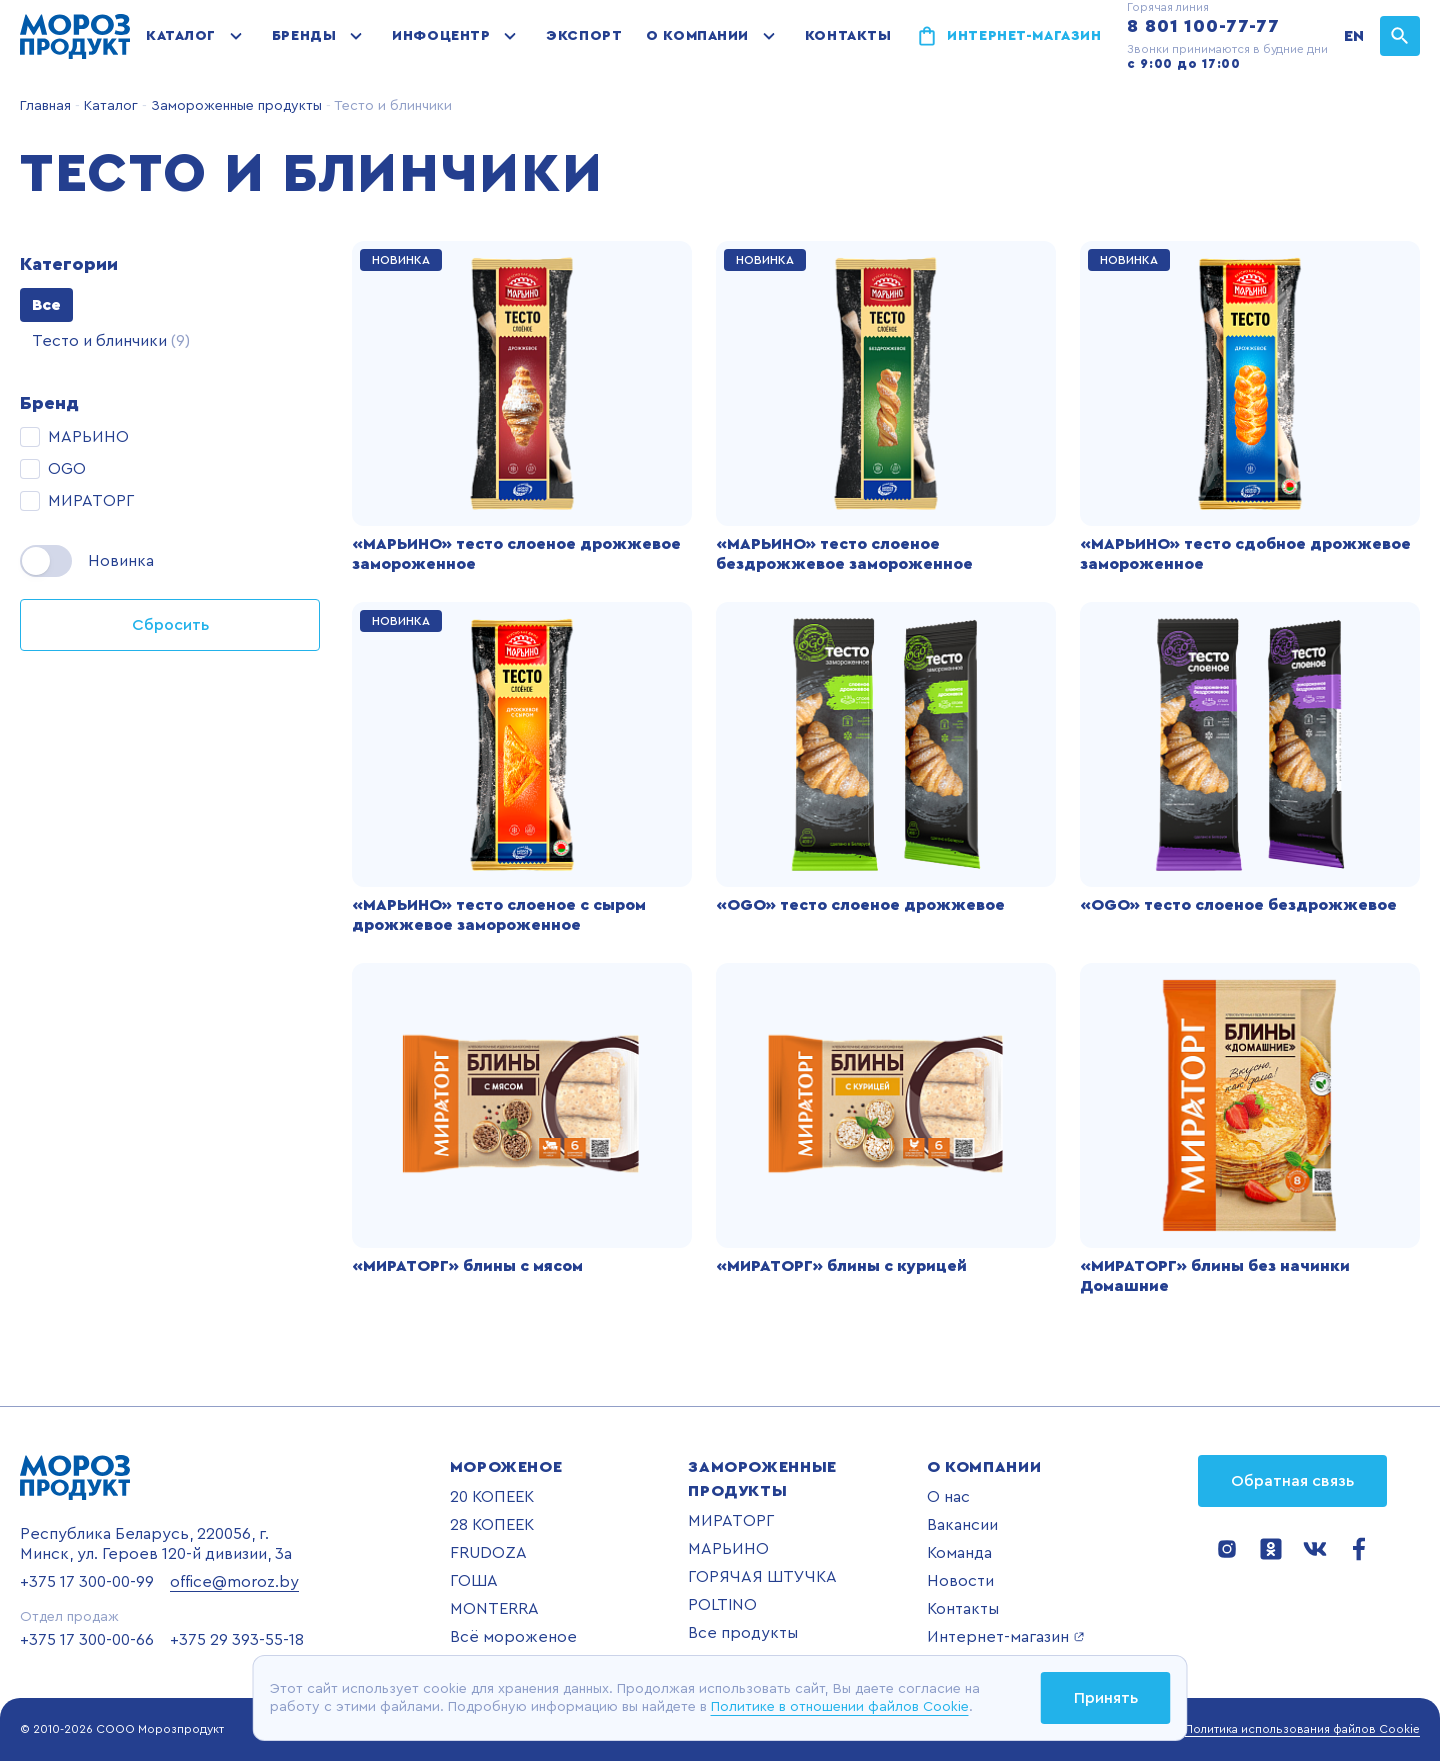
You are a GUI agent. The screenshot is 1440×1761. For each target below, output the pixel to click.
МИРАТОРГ (731, 1521)
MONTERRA (494, 1609)
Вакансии (962, 1525)
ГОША (474, 1581)
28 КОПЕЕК (492, 1525)
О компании (697, 36)
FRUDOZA (488, 1553)
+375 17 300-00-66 (87, 1640)
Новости (960, 1581)
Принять (1106, 1698)
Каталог (181, 36)
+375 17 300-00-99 (87, 1582)
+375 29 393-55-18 (237, 1640)
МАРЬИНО (728, 1549)
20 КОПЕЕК (492, 1497)
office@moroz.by (234, 1582)
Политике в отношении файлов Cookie (840, 1707)
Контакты (848, 36)
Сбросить (170, 625)
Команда (959, 1553)
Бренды (304, 36)
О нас (948, 1497)
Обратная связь (1292, 1481)
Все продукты (743, 1633)
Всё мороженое (513, 1637)
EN (1354, 36)
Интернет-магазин (1024, 36)
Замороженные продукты (234, 106)
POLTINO (722, 1605)
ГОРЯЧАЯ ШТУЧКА (762, 1577)
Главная (45, 106)
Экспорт (584, 36)
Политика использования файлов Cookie (1302, 1729)
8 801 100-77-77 (1203, 26)
